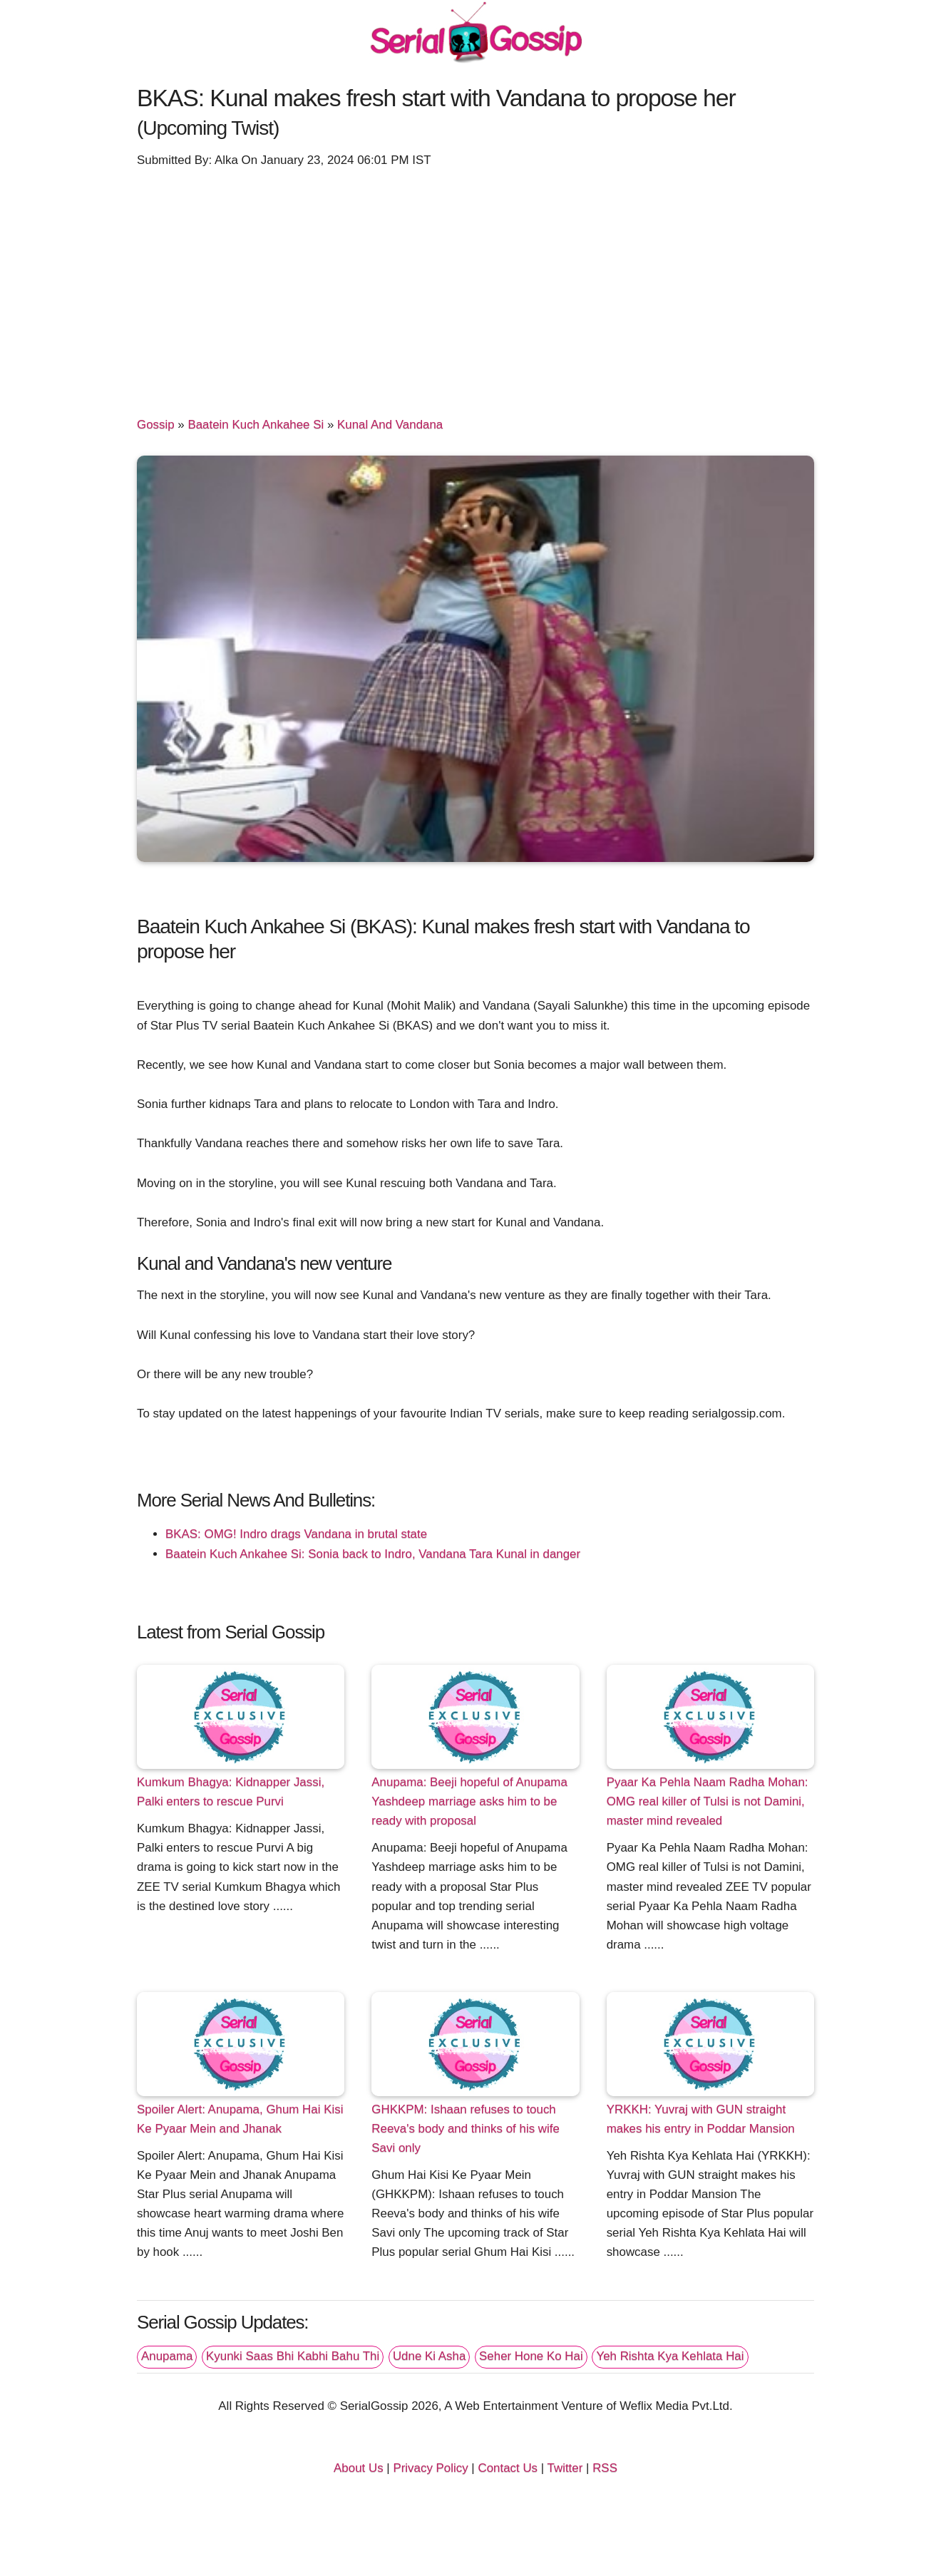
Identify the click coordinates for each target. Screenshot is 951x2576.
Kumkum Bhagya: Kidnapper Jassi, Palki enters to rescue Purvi (230, 1791)
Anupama (166, 2356)
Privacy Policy (430, 2468)
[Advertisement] (475, 280)
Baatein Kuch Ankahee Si (255, 424)
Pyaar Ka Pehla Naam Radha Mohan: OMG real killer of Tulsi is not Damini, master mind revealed (707, 1801)
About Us (359, 2468)
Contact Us (508, 2468)
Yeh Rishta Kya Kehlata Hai (670, 2356)
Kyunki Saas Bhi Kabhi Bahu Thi (292, 2356)
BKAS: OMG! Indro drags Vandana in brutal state (296, 1534)
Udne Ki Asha (429, 2356)
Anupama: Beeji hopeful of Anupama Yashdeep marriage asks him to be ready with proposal (469, 1801)
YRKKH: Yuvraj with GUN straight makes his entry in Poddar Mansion (701, 2119)
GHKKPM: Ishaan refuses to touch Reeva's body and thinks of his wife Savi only (465, 2129)
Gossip (156, 424)
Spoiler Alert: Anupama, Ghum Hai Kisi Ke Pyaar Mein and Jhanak (240, 2119)
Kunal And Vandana (390, 424)
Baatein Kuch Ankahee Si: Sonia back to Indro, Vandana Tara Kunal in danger (372, 1554)
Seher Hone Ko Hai (531, 2356)
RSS (604, 2468)
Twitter (565, 2468)
